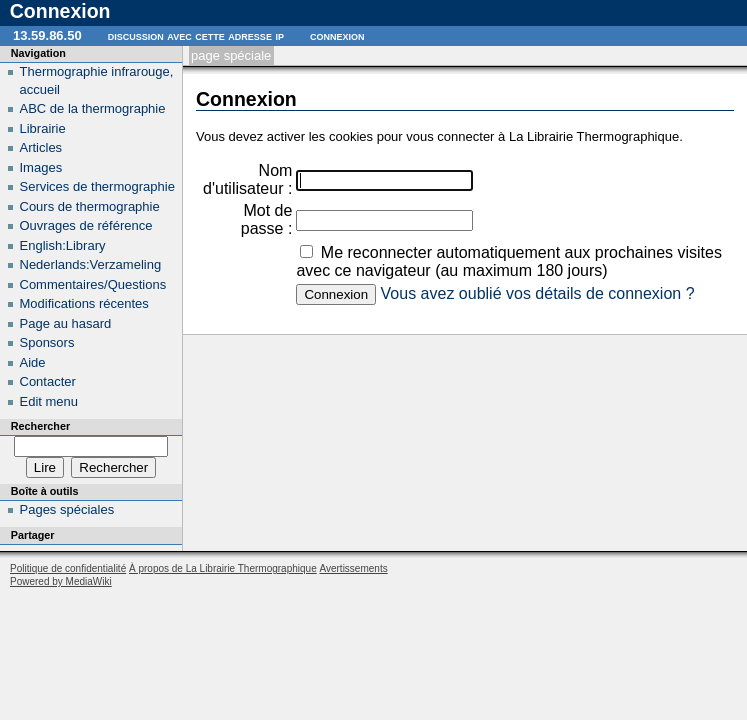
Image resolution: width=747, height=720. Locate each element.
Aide (33, 362)
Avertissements (353, 568)
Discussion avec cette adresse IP (196, 35)
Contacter (48, 381)
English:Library (63, 245)
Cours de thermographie (90, 206)
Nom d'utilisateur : (247, 179)
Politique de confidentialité (68, 568)
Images (41, 167)
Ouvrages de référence (86, 225)
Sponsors (47, 342)
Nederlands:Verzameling (91, 264)
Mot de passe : (267, 219)
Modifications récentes (84, 303)
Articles (41, 147)
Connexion (337, 35)
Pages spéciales (67, 509)
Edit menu (49, 401)
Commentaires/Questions (93, 284)
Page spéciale (231, 55)
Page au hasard (66, 323)
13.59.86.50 (47, 35)
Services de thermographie (97, 186)
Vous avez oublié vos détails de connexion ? (538, 293)
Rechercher (40, 426)
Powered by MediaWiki (61, 581)
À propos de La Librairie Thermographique (223, 568)
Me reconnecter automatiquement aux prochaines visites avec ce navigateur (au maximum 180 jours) (509, 261)
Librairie (43, 128)
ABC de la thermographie (93, 108)
